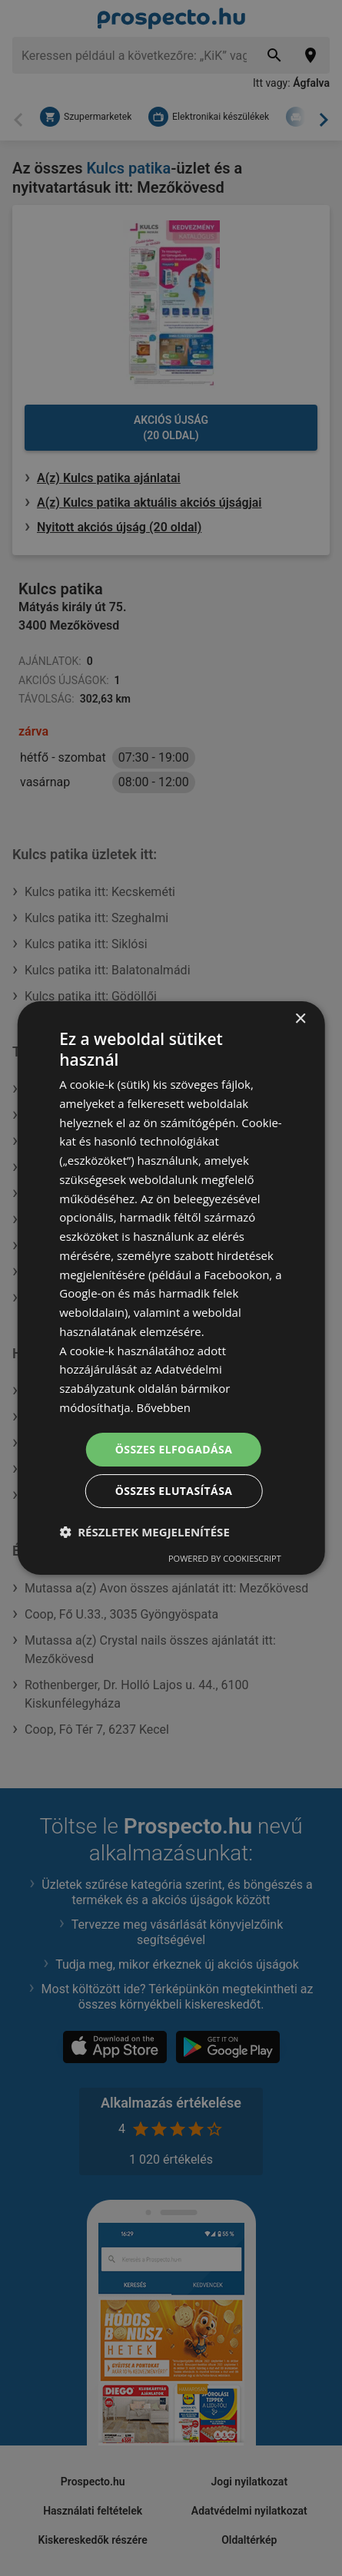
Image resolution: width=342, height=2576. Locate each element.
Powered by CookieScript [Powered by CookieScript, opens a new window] (224, 1558)
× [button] (300, 1019)
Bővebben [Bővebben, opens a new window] (164, 1407)
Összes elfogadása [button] (173, 1449)
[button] (144, 1531)
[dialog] (171, 1288)
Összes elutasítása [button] (174, 1490)
